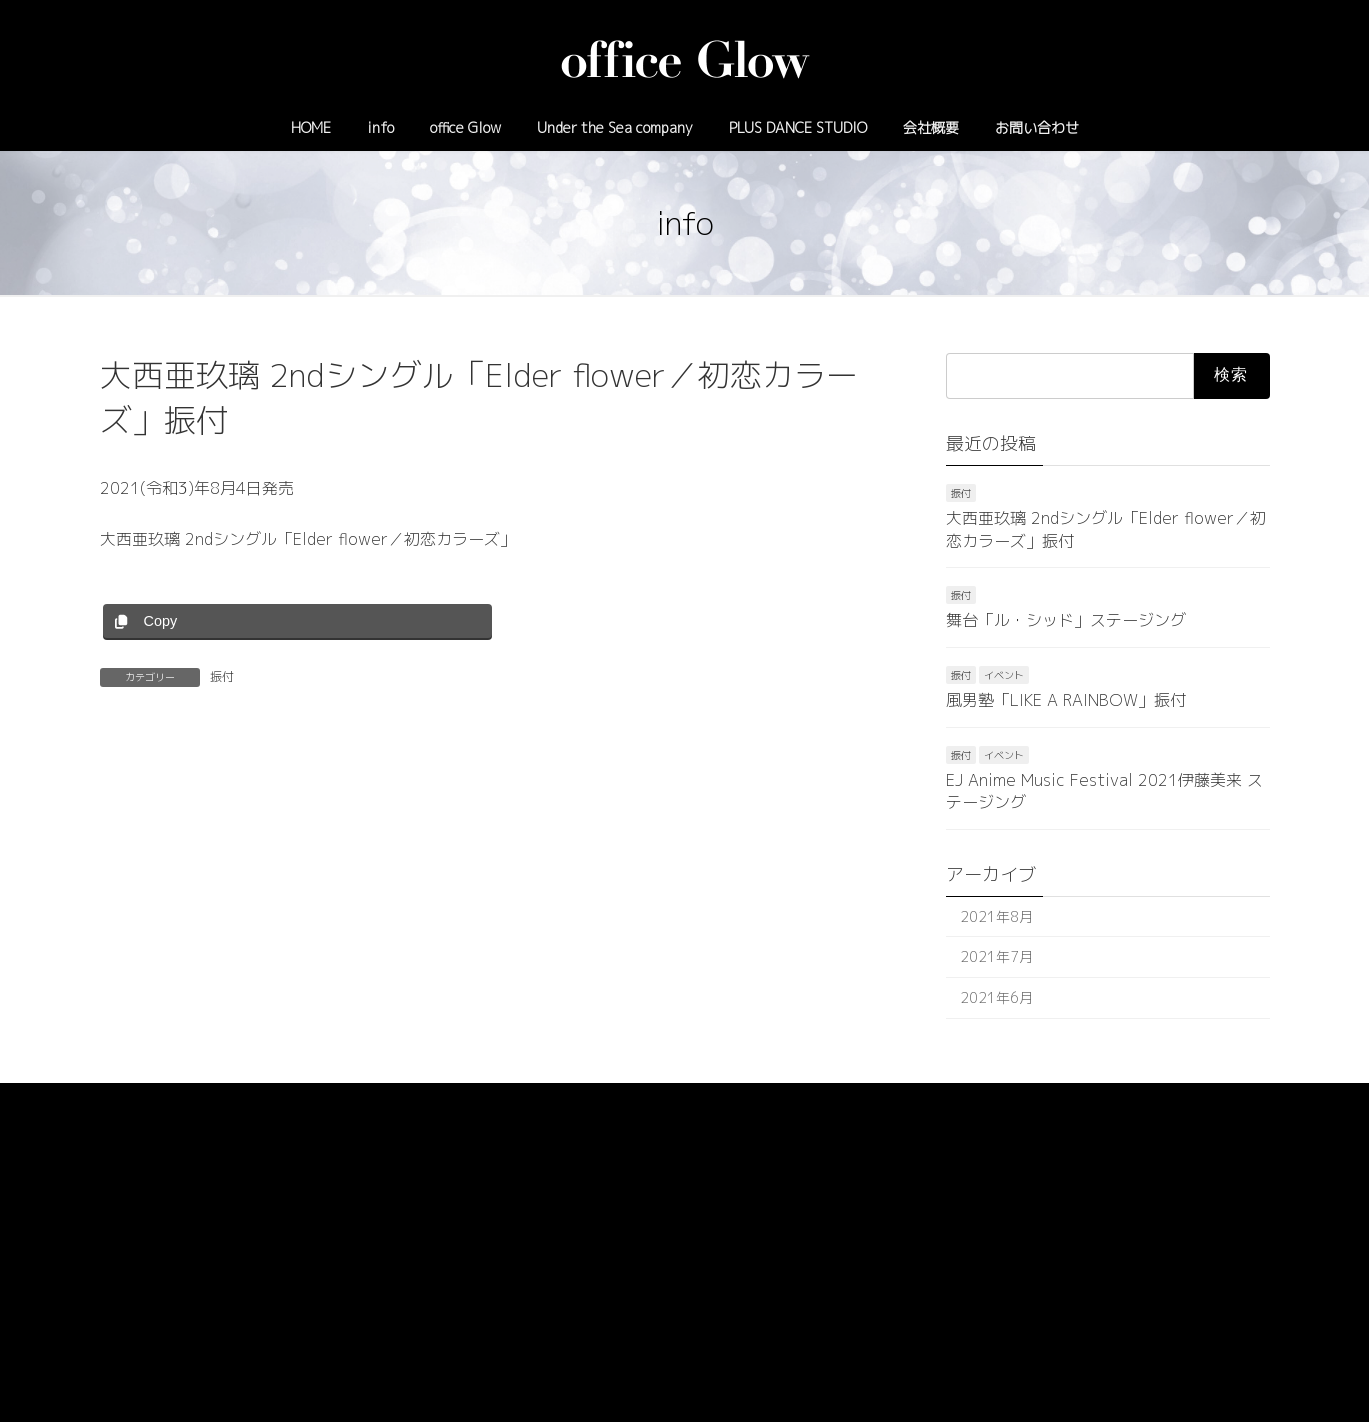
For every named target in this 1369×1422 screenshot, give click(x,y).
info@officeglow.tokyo (761, 1271)
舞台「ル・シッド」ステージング (1066, 621)
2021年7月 (996, 956)
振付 (222, 676)
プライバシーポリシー (179, 1101)
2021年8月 (996, 916)
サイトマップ (315, 1101)
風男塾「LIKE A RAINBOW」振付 (1066, 700)
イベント (1004, 675)
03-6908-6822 (626, 1271)
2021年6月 (996, 997)
